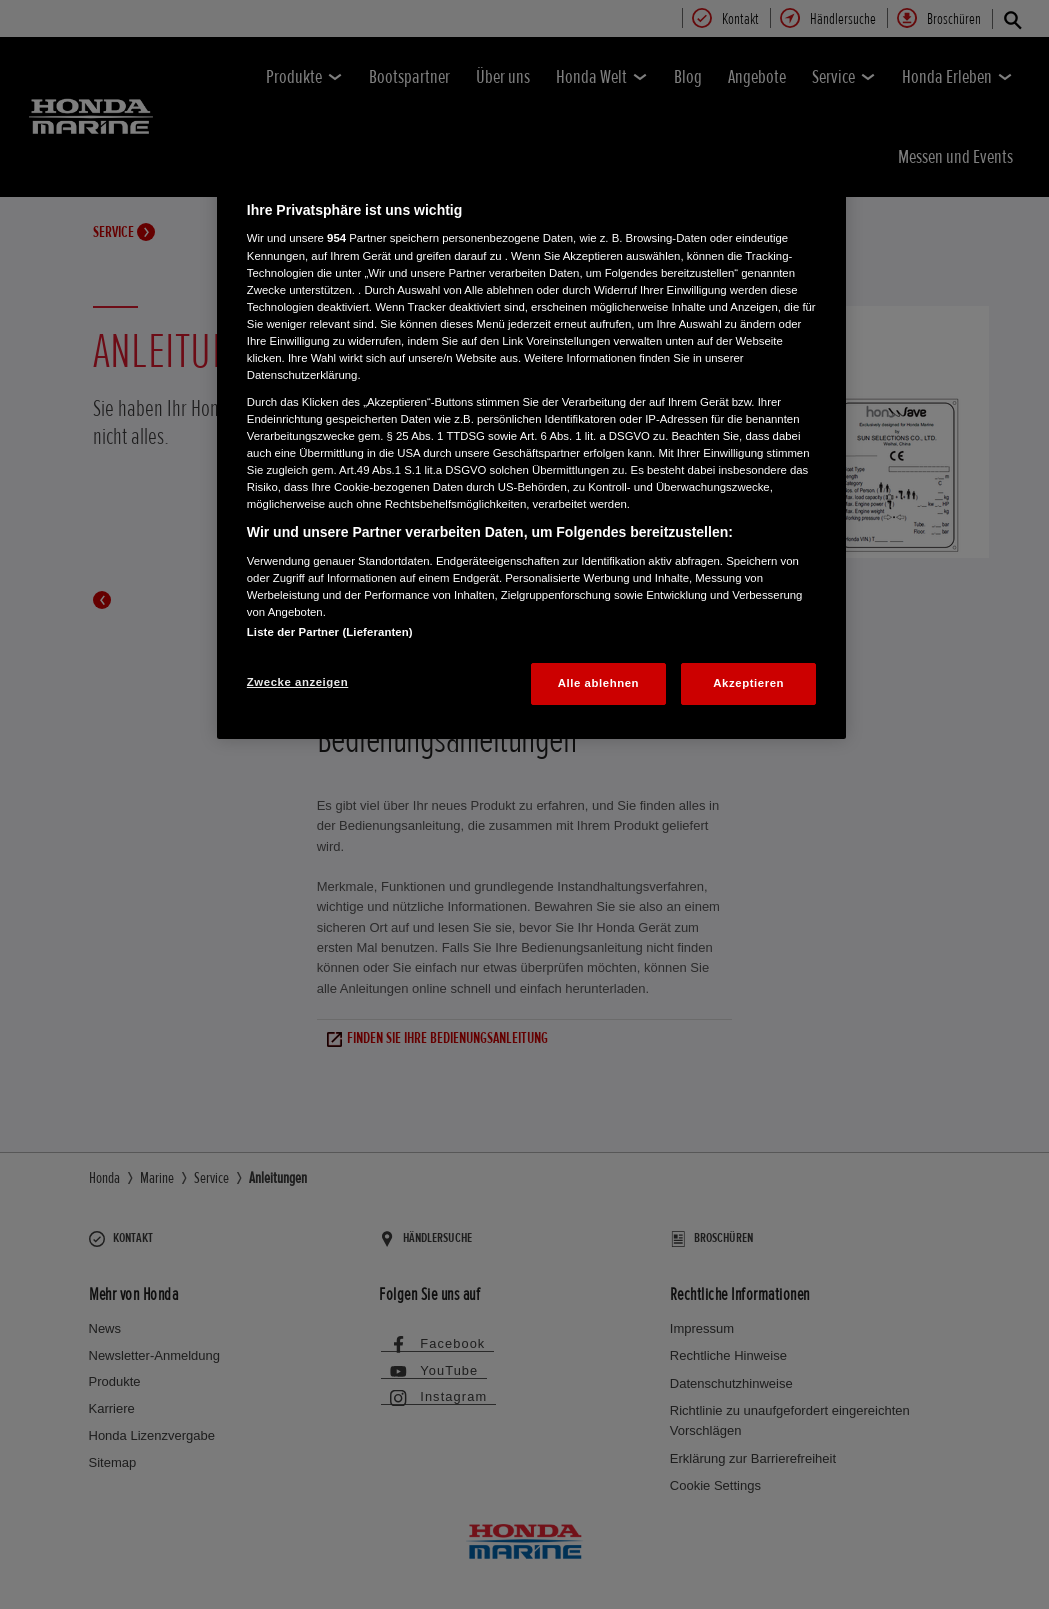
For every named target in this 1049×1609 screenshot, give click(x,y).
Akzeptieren (748, 683)
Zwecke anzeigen (297, 682)
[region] (531, 450)
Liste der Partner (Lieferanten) (330, 632)
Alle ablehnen (598, 683)
